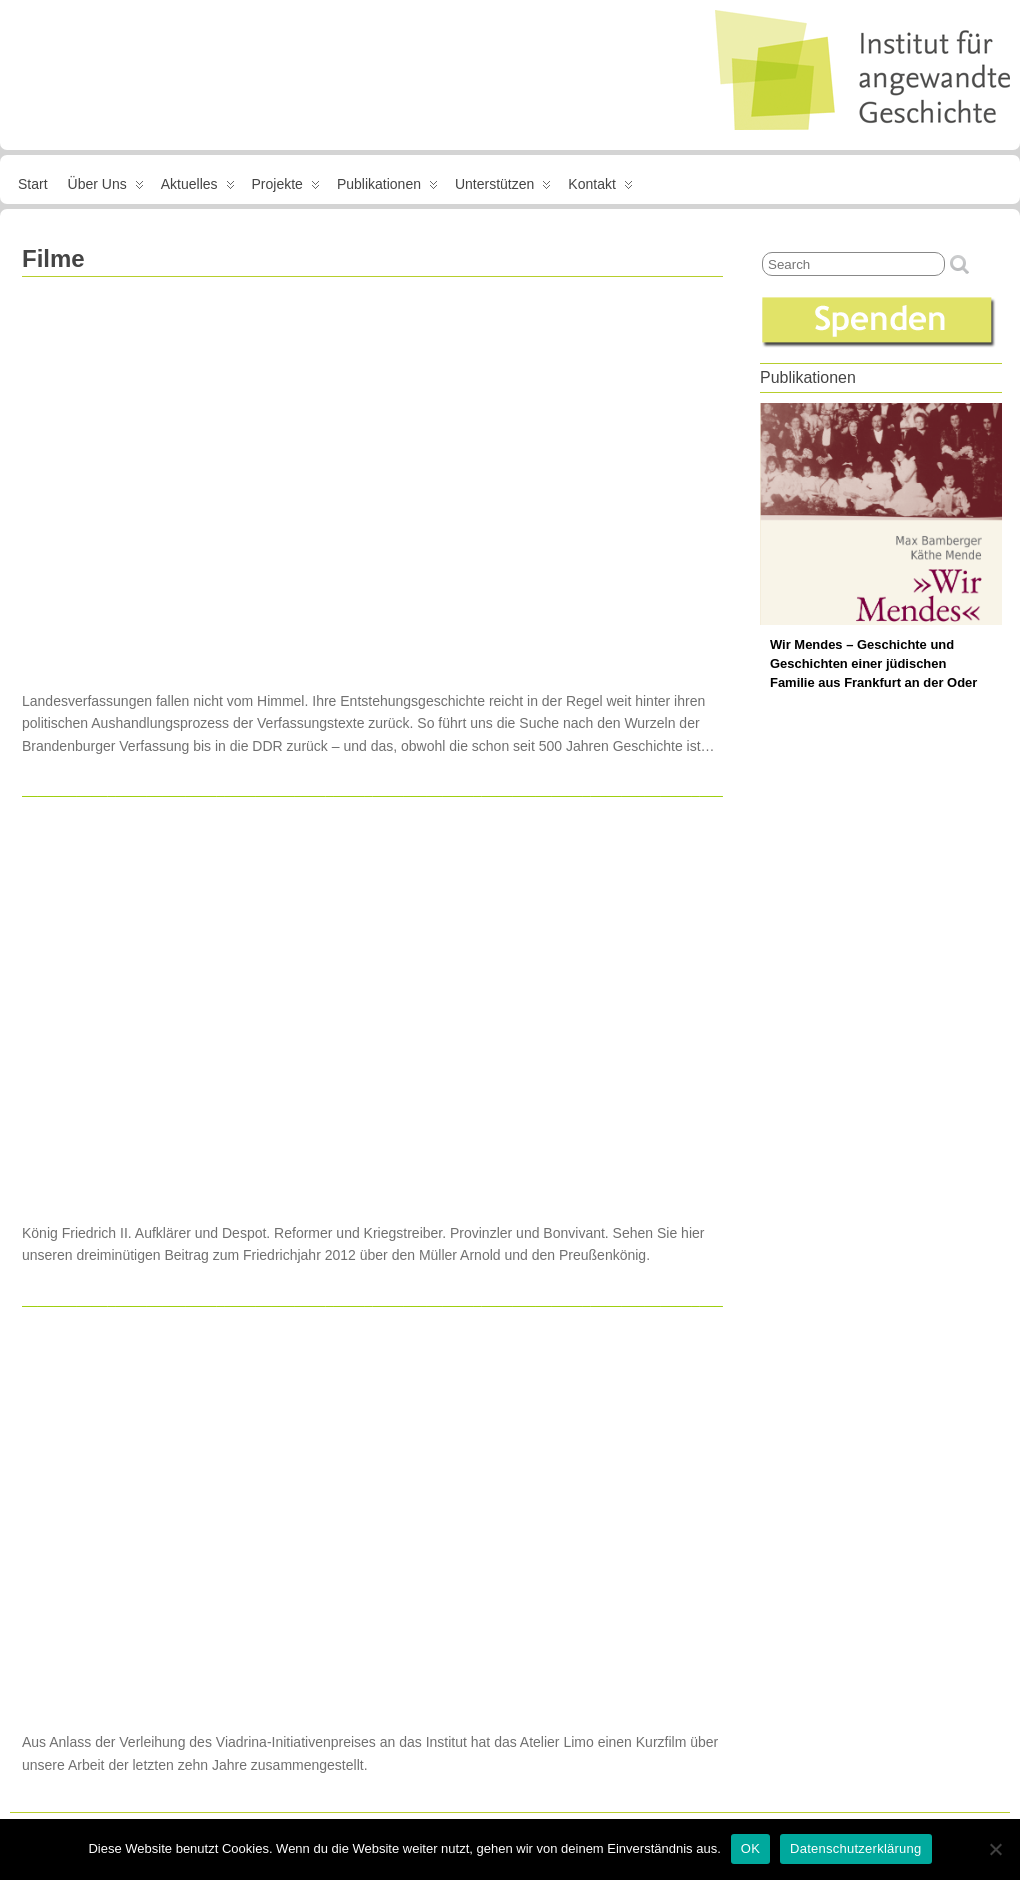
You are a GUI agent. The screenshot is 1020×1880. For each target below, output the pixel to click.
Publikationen (387, 188)
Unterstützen (503, 188)
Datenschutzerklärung (855, 1848)
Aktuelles (198, 188)
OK (750, 1848)
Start (33, 184)
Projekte (286, 188)
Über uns (106, 188)
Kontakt (600, 188)
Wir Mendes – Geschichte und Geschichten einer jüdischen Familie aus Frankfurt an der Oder (873, 663)
